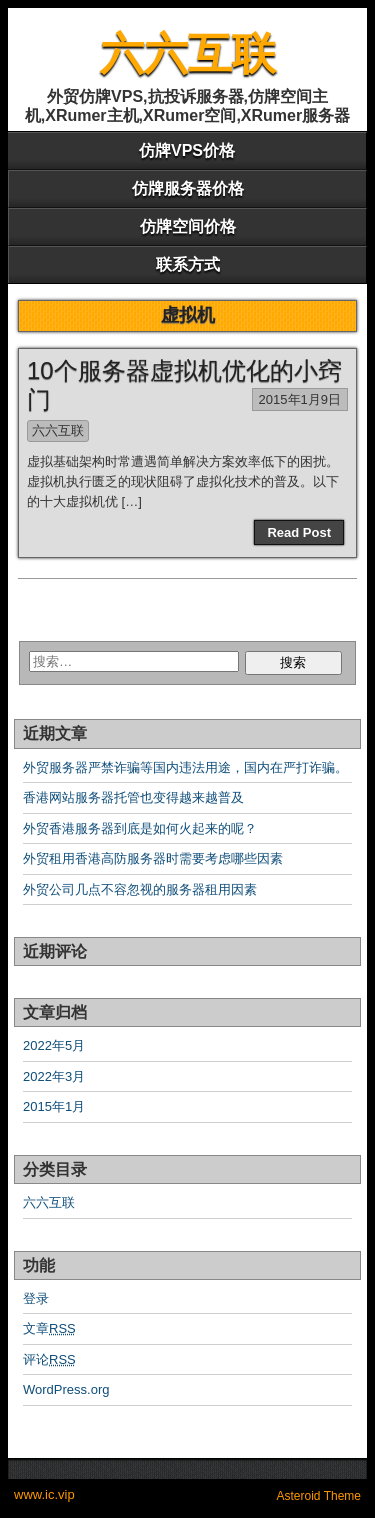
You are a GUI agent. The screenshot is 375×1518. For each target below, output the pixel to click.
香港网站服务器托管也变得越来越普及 (133, 797)
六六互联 (188, 53)
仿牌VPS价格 (187, 150)
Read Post (299, 532)
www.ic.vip (44, 1494)
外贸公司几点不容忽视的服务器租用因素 (140, 889)
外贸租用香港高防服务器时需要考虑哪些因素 (153, 858)
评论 (49, 1359)
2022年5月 (54, 1045)
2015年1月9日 (300, 399)
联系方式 (188, 264)
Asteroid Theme (319, 1496)
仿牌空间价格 (188, 226)
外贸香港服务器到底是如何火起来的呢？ (140, 828)
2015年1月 (54, 1106)
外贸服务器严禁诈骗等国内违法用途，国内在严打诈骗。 (185, 767)
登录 (36, 1298)
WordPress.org (66, 1389)
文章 (49, 1328)
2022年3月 (54, 1076)
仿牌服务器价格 (188, 188)
